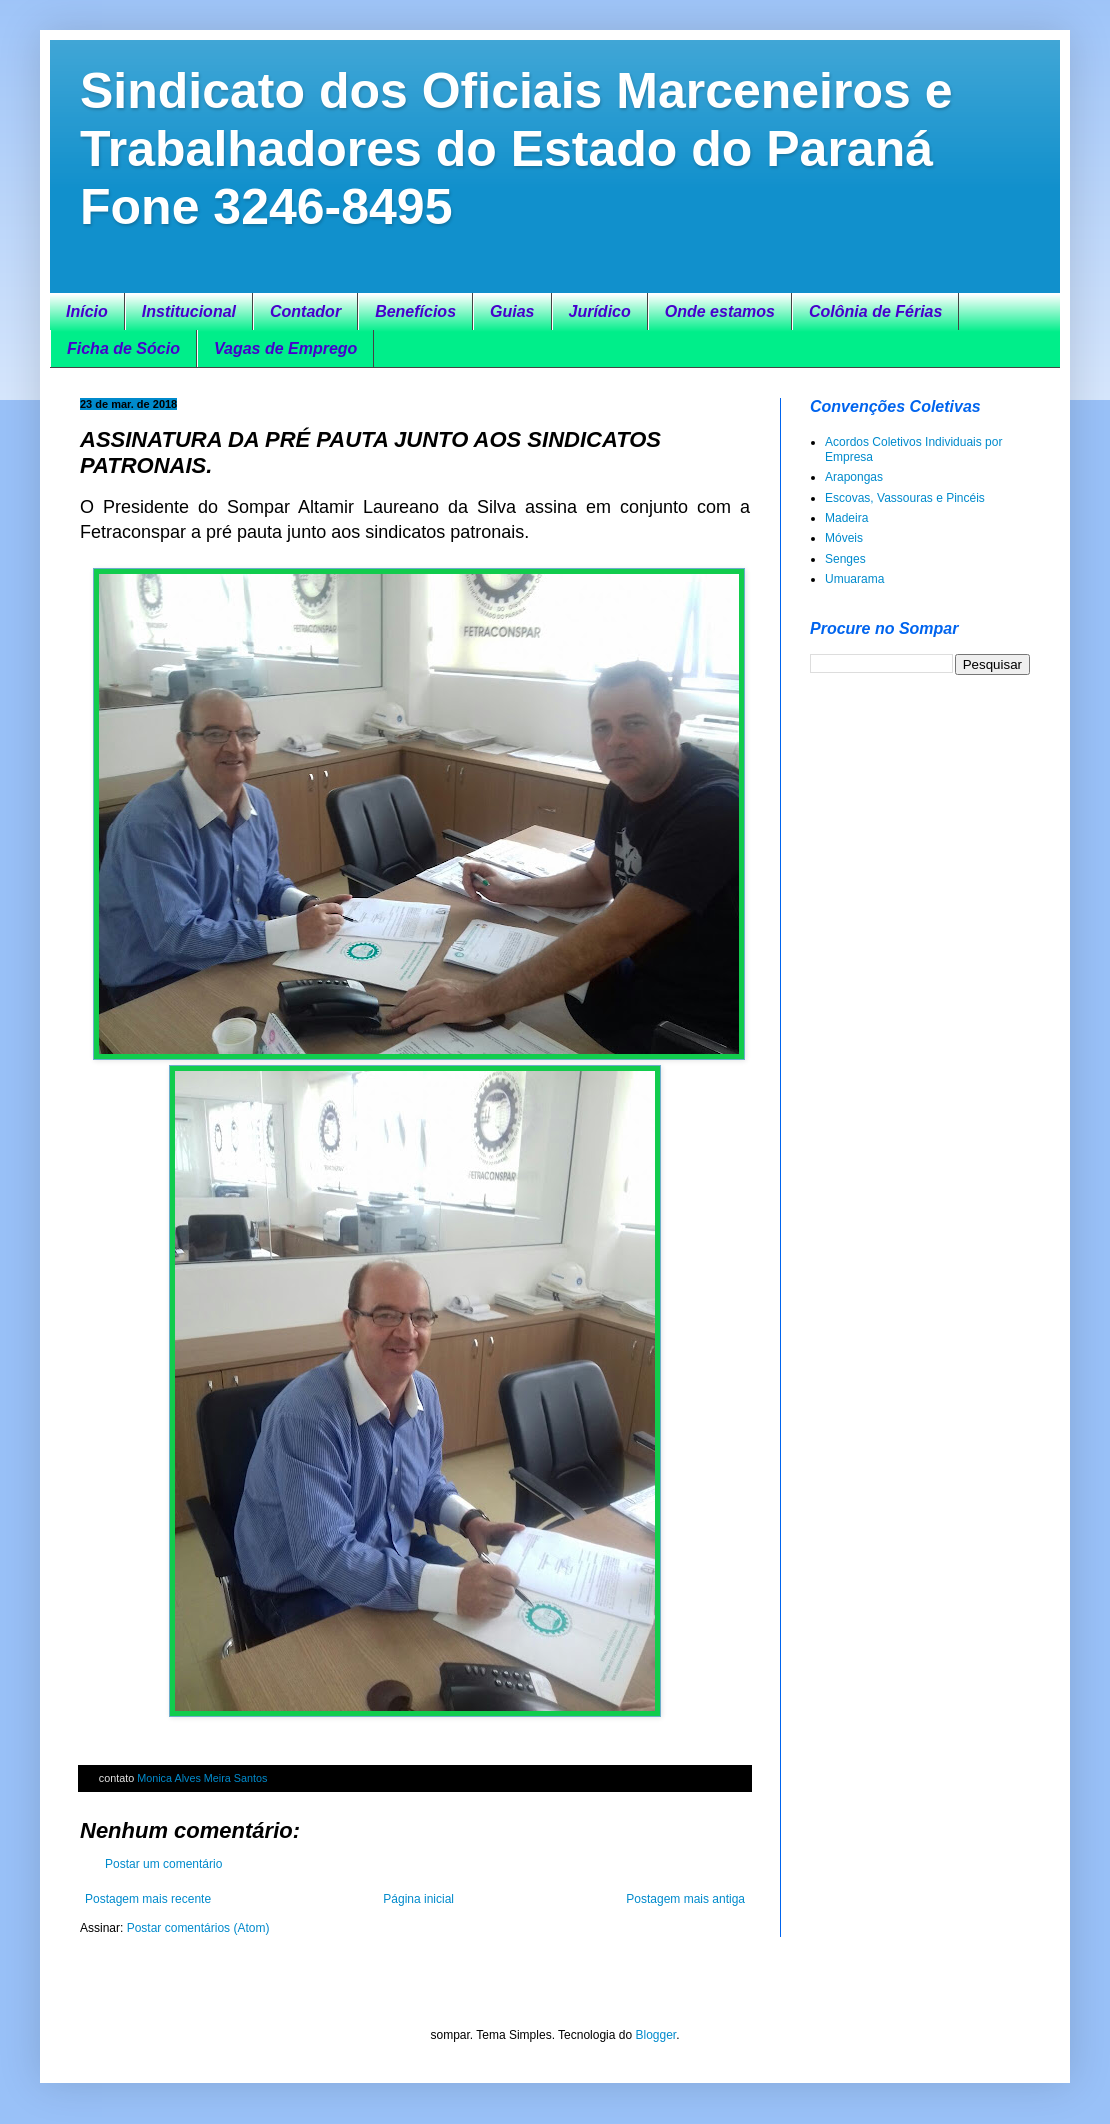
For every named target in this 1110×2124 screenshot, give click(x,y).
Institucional (189, 311)
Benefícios (415, 311)
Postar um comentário (163, 1864)
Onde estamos (720, 311)
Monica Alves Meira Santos (202, 1778)
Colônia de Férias (875, 311)
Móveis (844, 538)
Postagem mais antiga (685, 1899)
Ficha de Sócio (123, 348)
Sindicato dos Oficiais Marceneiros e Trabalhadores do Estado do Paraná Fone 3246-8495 (516, 149)
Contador (305, 311)
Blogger (655, 2035)
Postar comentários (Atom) (198, 1928)
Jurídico (600, 311)
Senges (845, 559)
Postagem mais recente (148, 1899)
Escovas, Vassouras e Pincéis (905, 498)
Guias (512, 311)
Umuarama (854, 579)
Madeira (846, 518)
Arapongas (854, 477)
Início (87, 311)
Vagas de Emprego (285, 348)
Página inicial (418, 1899)
